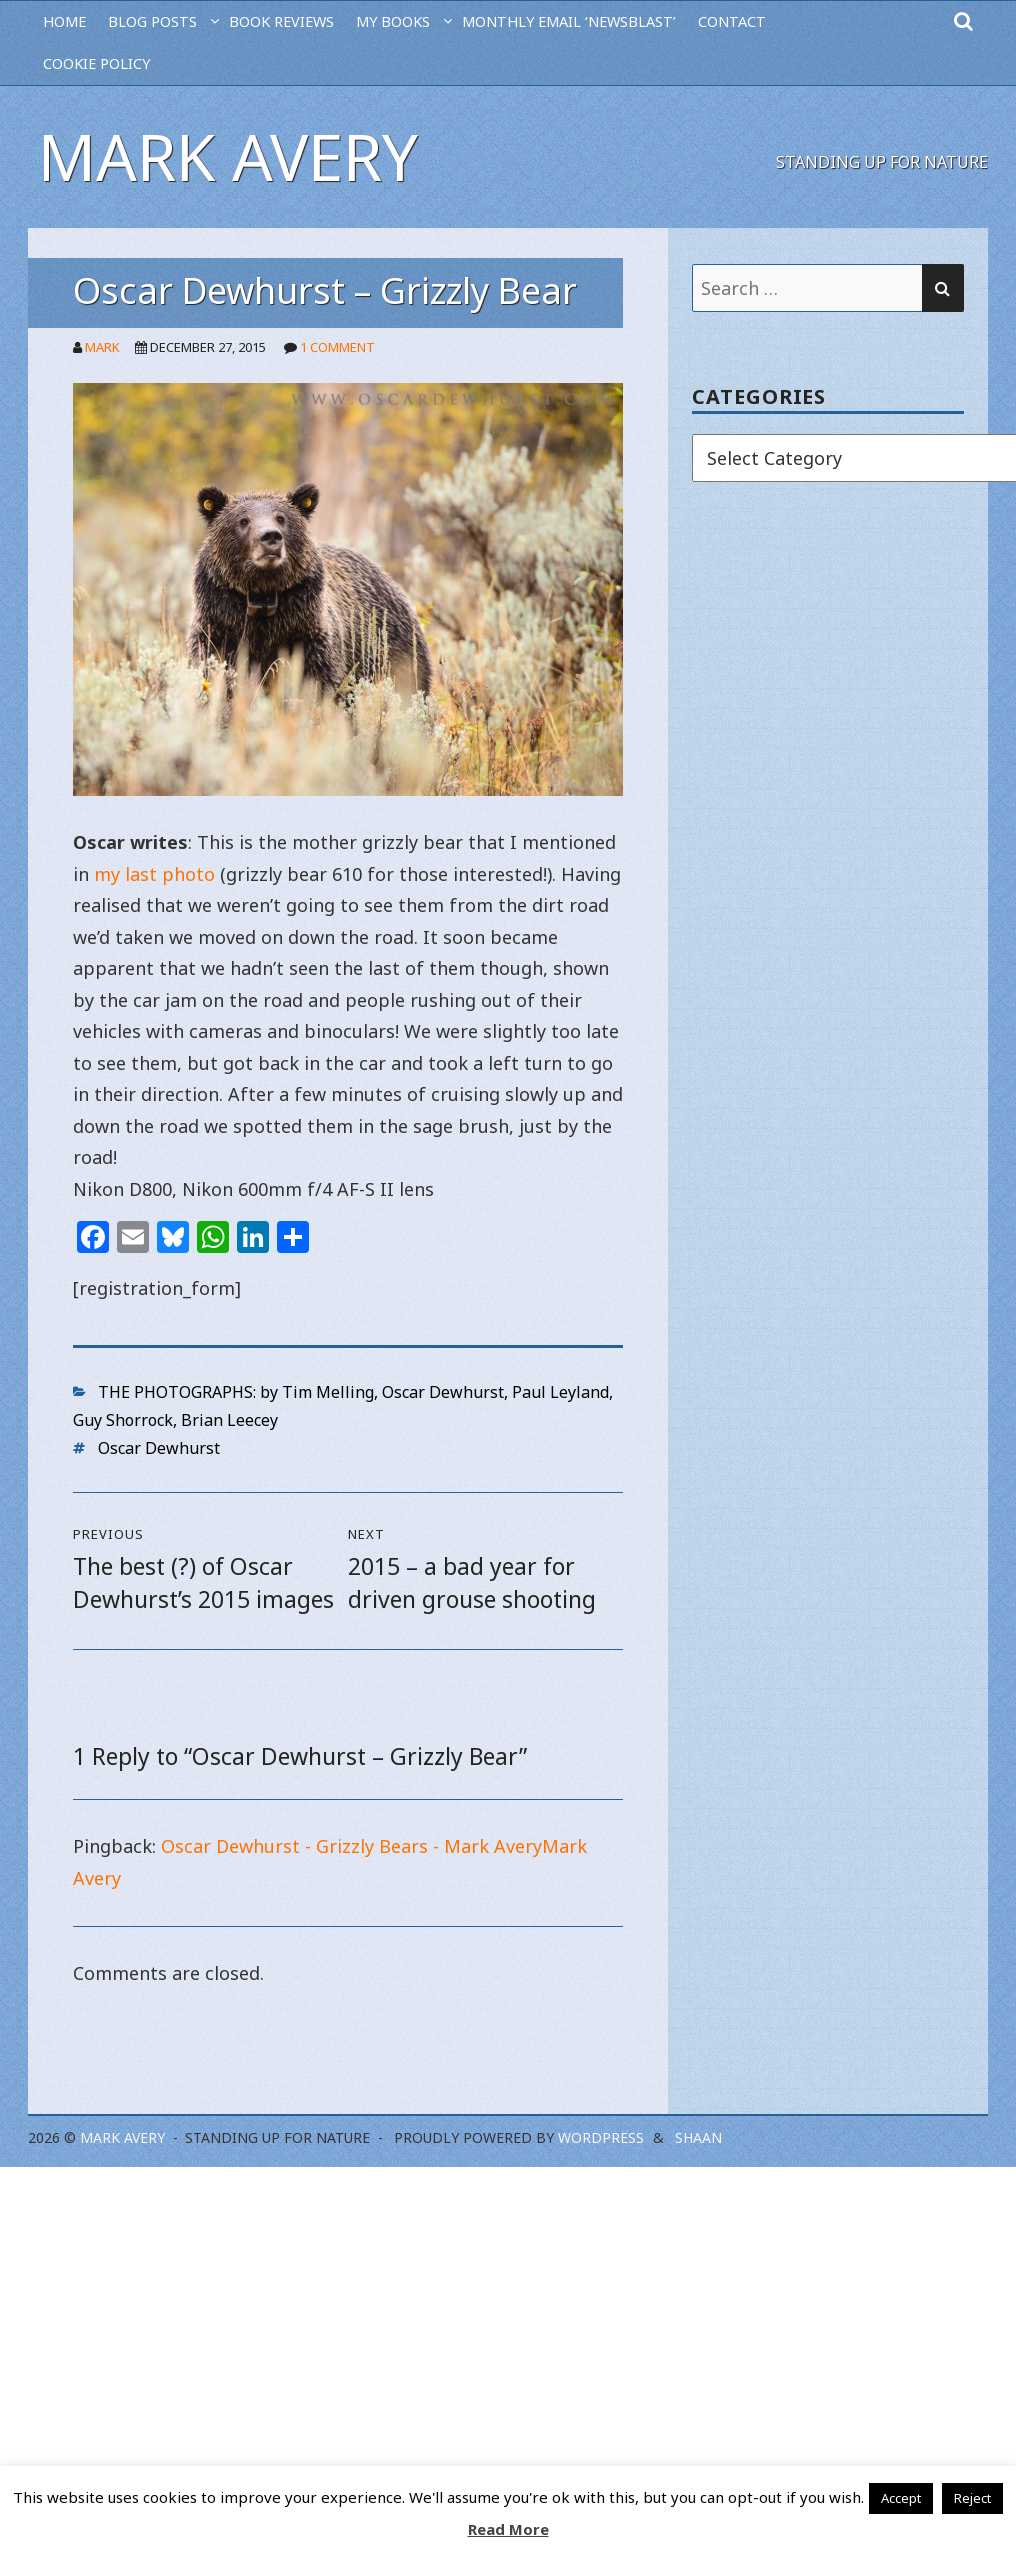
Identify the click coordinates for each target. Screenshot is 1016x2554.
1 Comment (337, 347)
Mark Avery (228, 156)
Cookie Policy (96, 63)
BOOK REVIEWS (281, 21)
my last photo (154, 874)
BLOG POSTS (152, 21)
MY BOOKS (393, 21)
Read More (508, 2529)
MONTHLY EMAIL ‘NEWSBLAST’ (569, 21)
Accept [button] (901, 2498)
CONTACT (732, 21)
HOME (64, 21)
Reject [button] (972, 2498)
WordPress (601, 2137)
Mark (102, 347)
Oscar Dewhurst (159, 1448)
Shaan (698, 2137)
